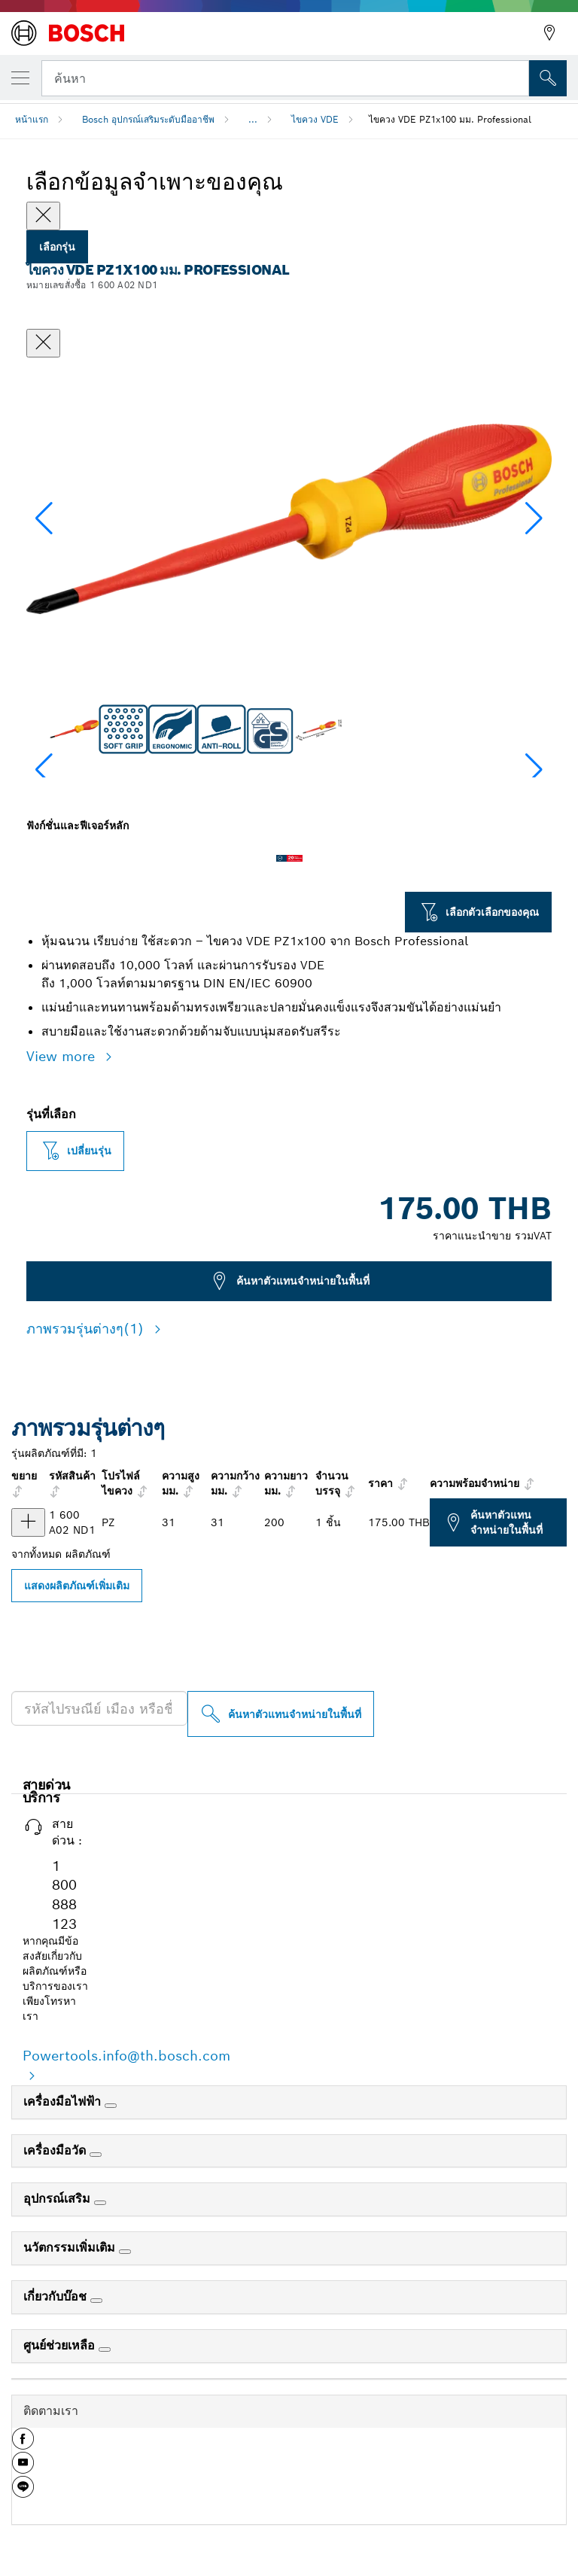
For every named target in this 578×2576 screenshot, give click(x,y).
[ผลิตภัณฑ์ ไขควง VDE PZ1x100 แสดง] (28, 1522)
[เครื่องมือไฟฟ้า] (111, 2105)
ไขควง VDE (315, 119)
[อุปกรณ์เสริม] (100, 2202)
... (252, 119)
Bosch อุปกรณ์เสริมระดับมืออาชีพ (148, 119)
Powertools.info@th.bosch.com (126, 2055)
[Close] (43, 216)
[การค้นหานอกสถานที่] (548, 78)
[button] (534, 518)
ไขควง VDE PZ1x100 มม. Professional (450, 119)
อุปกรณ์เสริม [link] (58, 2198)
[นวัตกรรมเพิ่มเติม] (125, 2251)
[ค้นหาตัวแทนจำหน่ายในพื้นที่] (280, 1714)
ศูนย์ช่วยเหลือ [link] (61, 2345)
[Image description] (74, 728)
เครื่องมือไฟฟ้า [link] (64, 2101)
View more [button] (62, 1056)
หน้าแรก (31, 119)
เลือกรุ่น (57, 247)
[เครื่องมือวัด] (96, 2154)
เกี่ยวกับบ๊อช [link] (56, 2296)
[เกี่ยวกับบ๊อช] (96, 2300)
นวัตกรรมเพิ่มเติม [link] (71, 2247)
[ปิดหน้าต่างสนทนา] (43, 343)
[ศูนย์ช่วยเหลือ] (105, 2349)
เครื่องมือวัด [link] (56, 2150)
